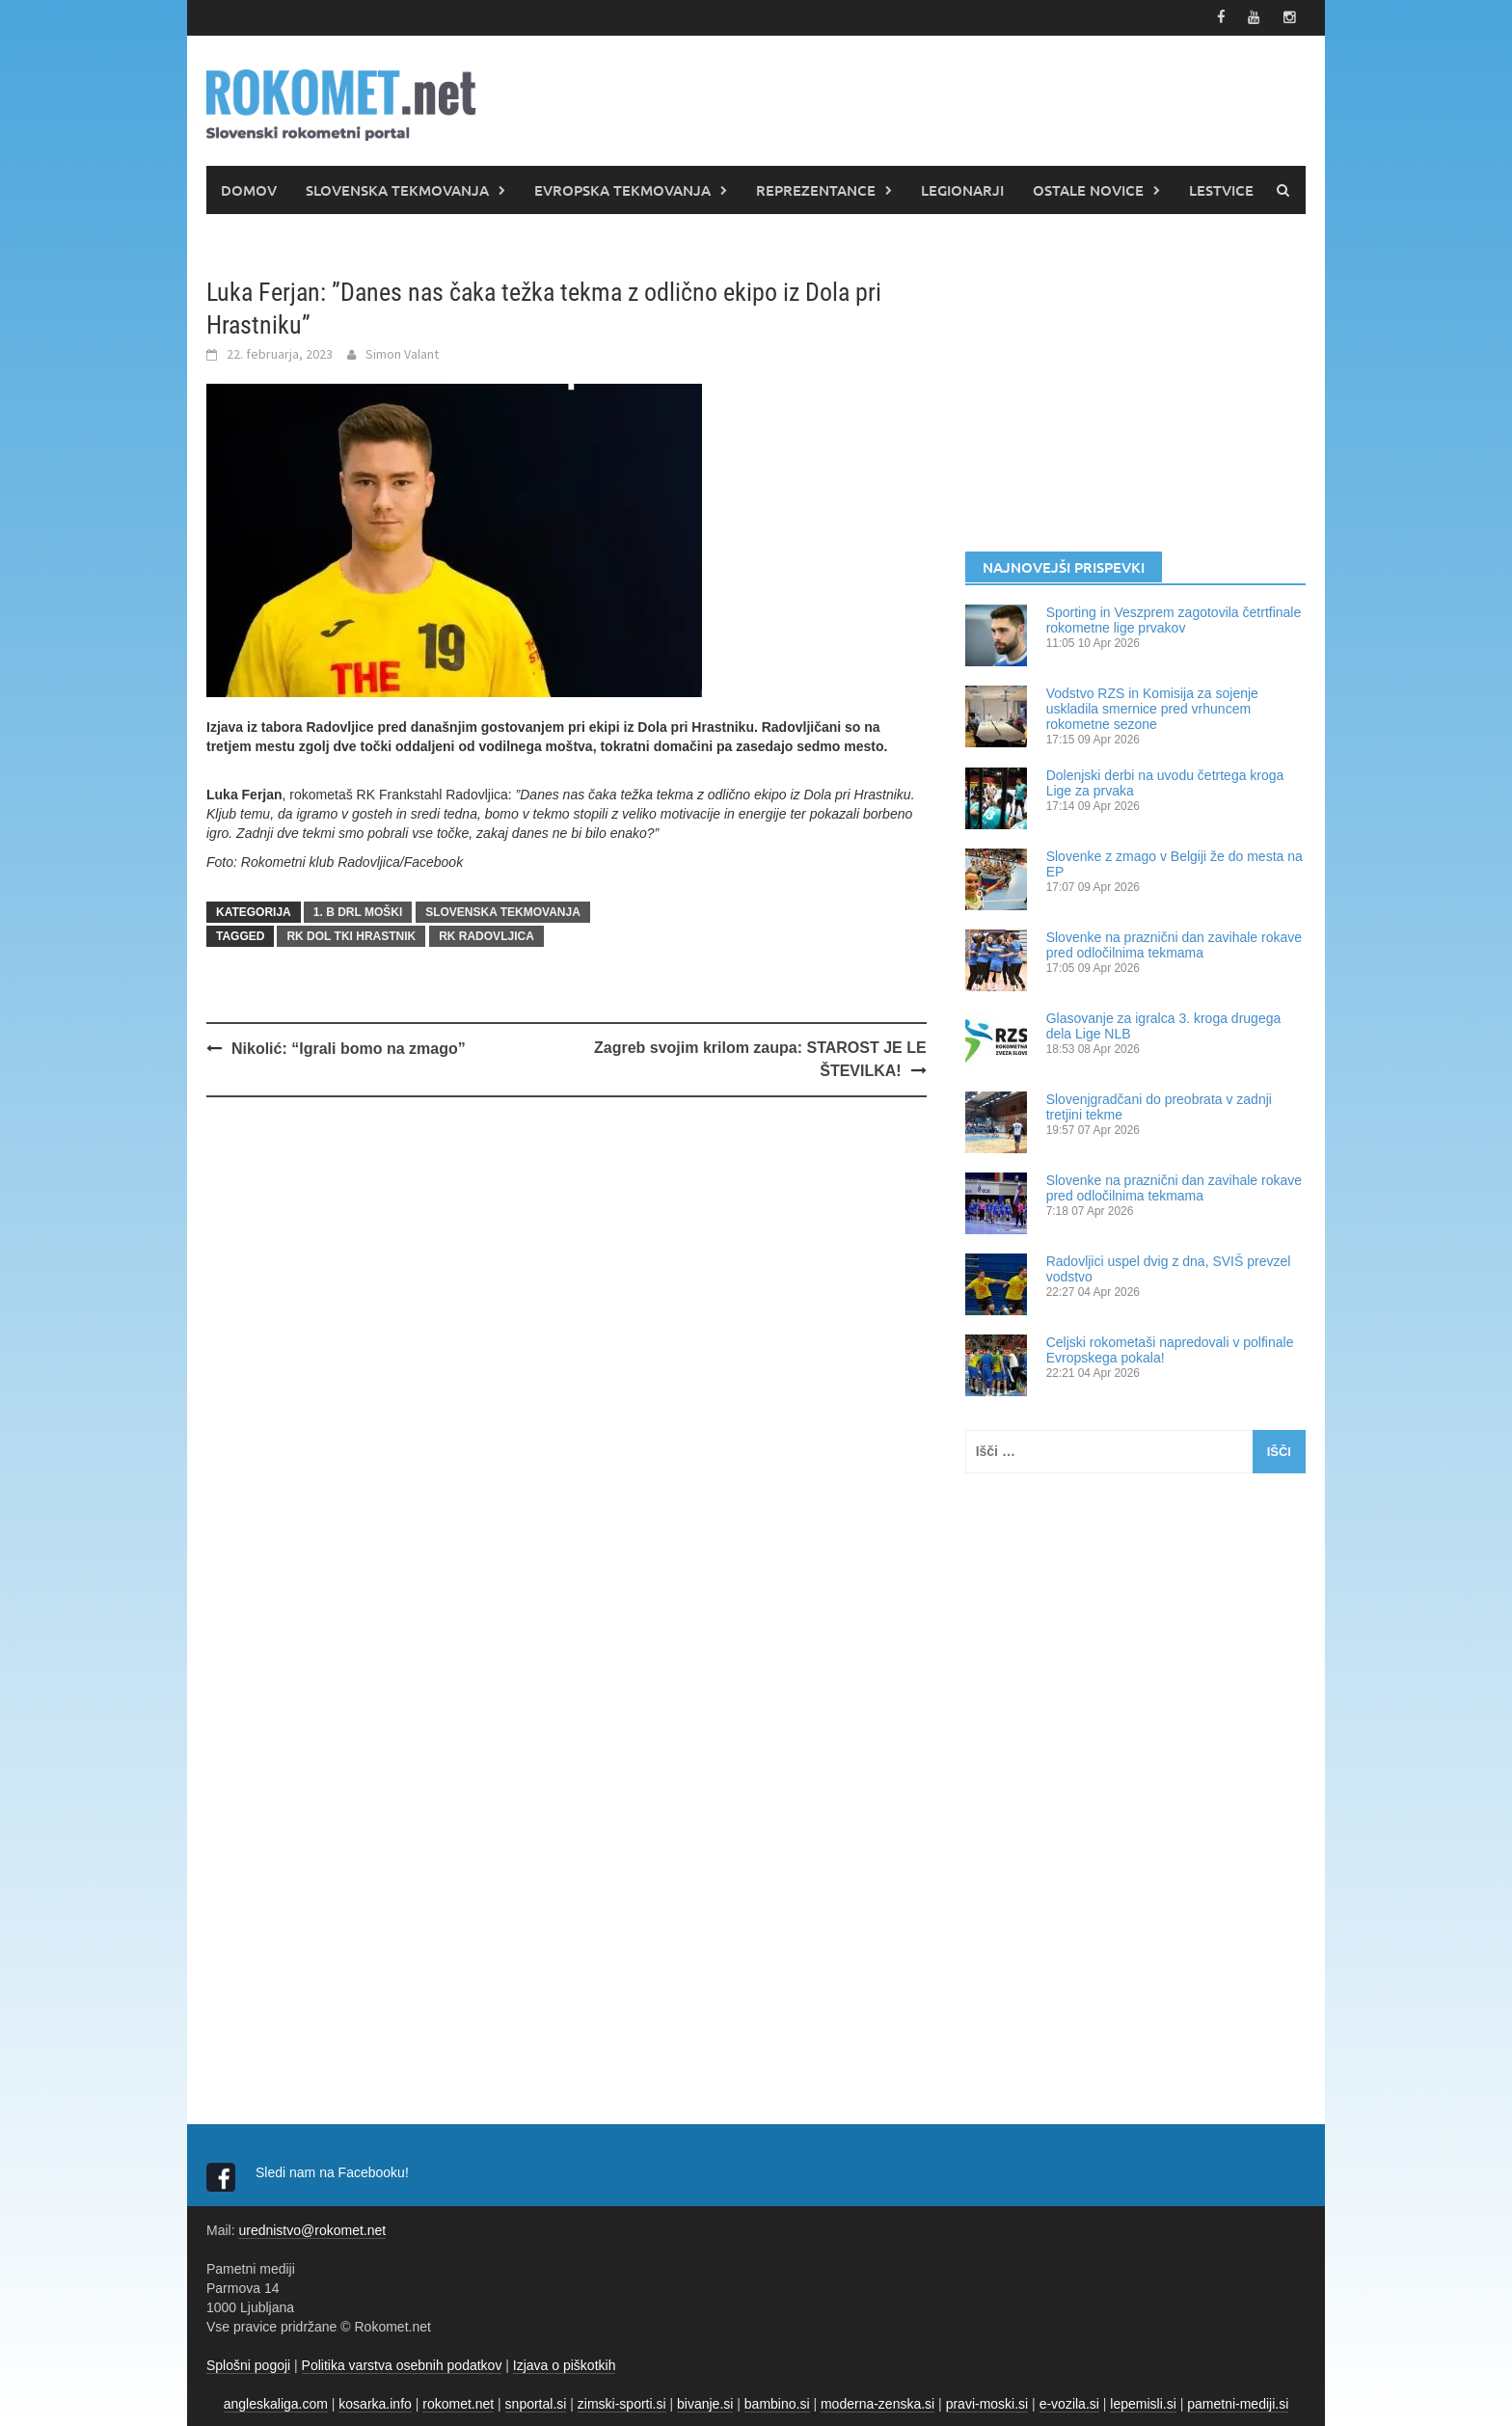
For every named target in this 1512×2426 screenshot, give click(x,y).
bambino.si (777, 2402)
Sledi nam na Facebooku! (334, 2170)
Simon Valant (402, 352)
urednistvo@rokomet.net (312, 2228)
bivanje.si (705, 2402)
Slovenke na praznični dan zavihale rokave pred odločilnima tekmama (1174, 943)
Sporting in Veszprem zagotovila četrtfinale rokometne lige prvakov (1174, 618)
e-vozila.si (1069, 2402)
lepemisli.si (1142, 2402)
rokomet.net (458, 2402)
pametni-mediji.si (1237, 2402)
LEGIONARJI (962, 188)
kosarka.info (374, 2402)
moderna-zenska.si (877, 2402)
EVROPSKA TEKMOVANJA (622, 188)
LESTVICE (1221, 188)
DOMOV (249, 188)
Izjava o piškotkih (564, 2363)
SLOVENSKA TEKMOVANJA (397, 188)
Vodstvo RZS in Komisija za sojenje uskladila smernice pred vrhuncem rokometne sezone (1152, 707)
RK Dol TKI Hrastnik (351, 934)
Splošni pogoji (248, 2363)
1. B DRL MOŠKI (357, 910)
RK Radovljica (486, 934)
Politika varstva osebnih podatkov (402, 2363)
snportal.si (536, 2402)
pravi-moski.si (987, 2402)
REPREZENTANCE (816, 188)
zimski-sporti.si (622, 2402)
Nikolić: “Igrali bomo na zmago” (348, 1046)
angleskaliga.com (276, 2402)
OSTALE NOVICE (1088, 188)
